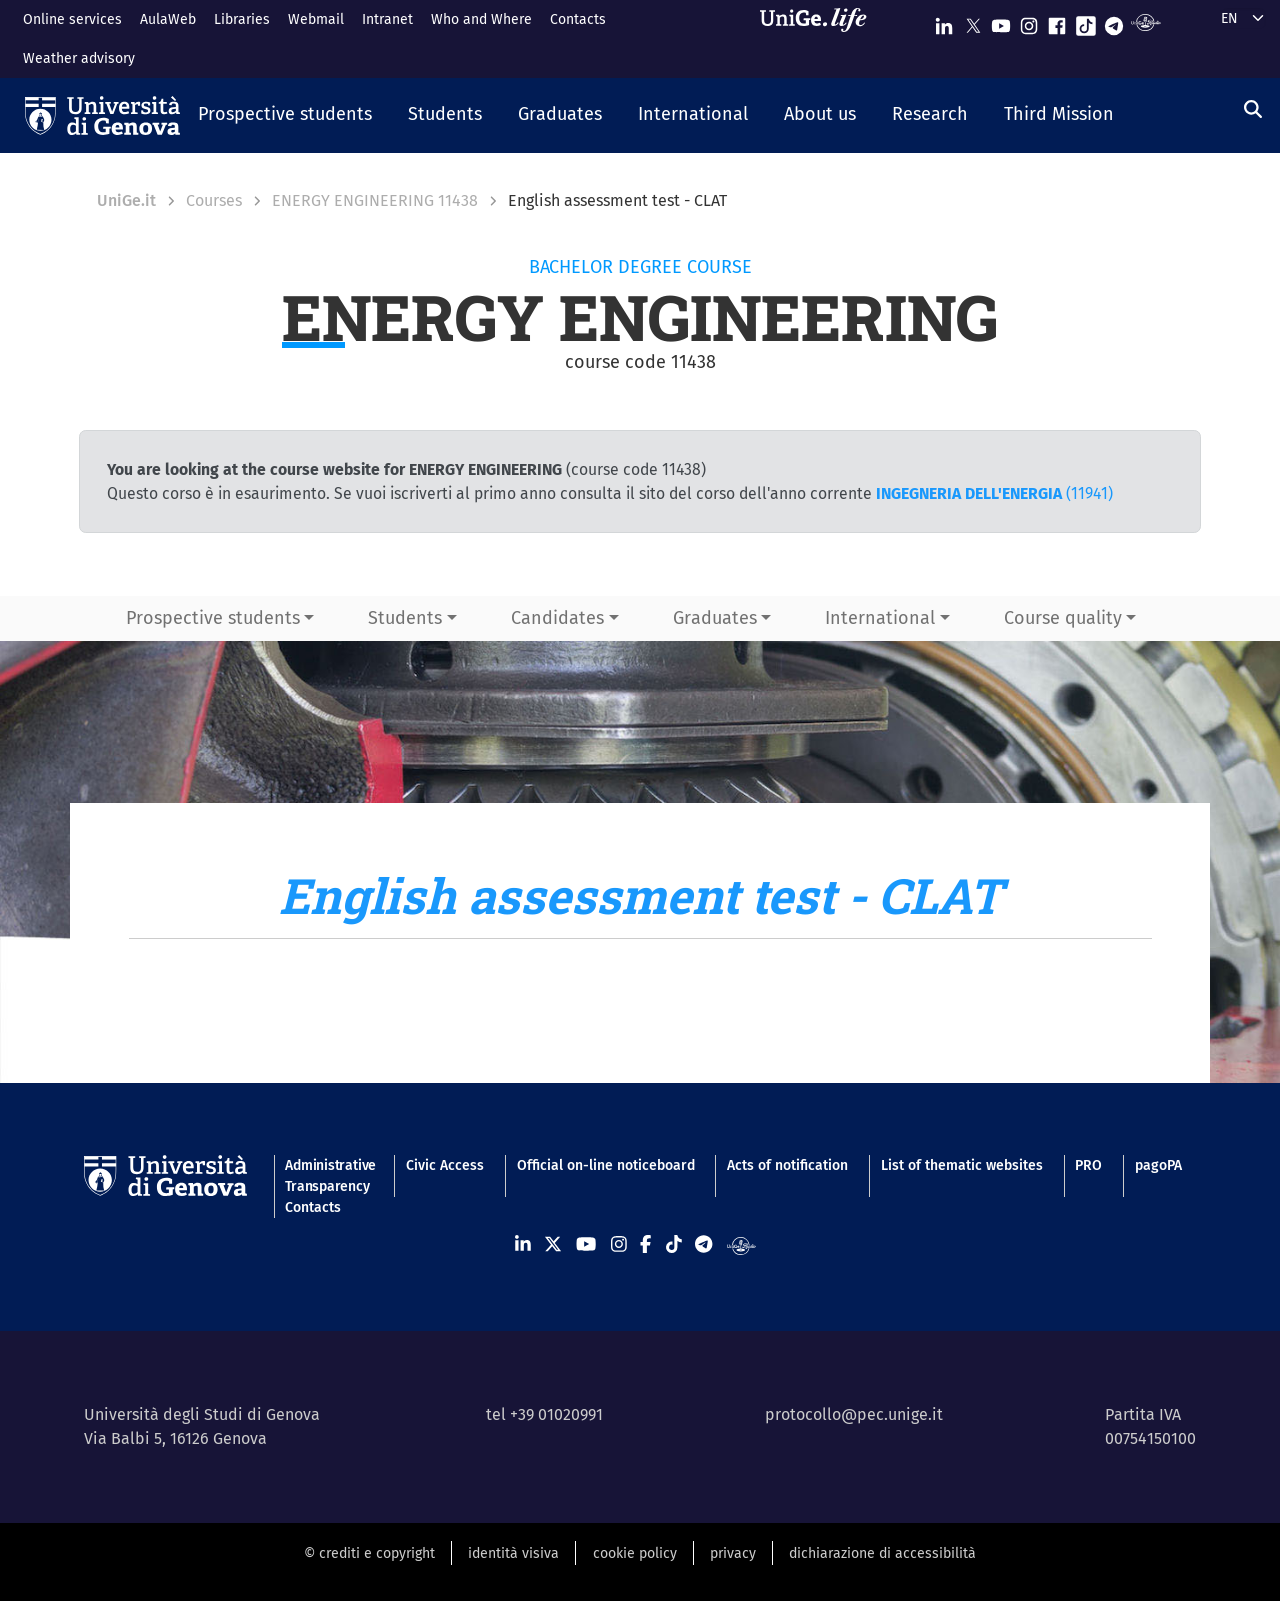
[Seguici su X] (973, 21)
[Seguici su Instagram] (1029, 21)
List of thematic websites (962, 1165)
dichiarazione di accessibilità (882, 1553)
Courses (214, 200)
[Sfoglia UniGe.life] (820, 38)
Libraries (242, 19)
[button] (285, 116)
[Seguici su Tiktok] (1086, 21)
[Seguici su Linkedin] (944, 21)
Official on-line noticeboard (606, 1165)
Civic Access (445, 1165)
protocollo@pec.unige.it (854, 1414)
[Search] (1253, 110)
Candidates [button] (557, 618)
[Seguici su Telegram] (1114, 21)
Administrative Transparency (329, 1176)
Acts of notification (787, 1165)
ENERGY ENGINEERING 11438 (375, 200)
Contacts (578, 19)
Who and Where (481, 19)
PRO (1088, 1165)
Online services (72, 19)
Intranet (387, 19)
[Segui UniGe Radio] (1145, 21)
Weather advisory (79, 58)
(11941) (994, 493)
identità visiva (513, 1553)
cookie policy (635, 1553)
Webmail (316, 19)
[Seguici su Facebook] (1057, 21)
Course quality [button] (1063, 618)
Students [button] (405, 618)
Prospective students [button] (213, 618)
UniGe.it (126, 200)
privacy (733, 1553)
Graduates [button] (715, 618)
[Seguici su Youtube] (1001, 21)
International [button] (880, 618)
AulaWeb (168, 19)
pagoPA (1158, 1165)
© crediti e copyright (369, 1553)
